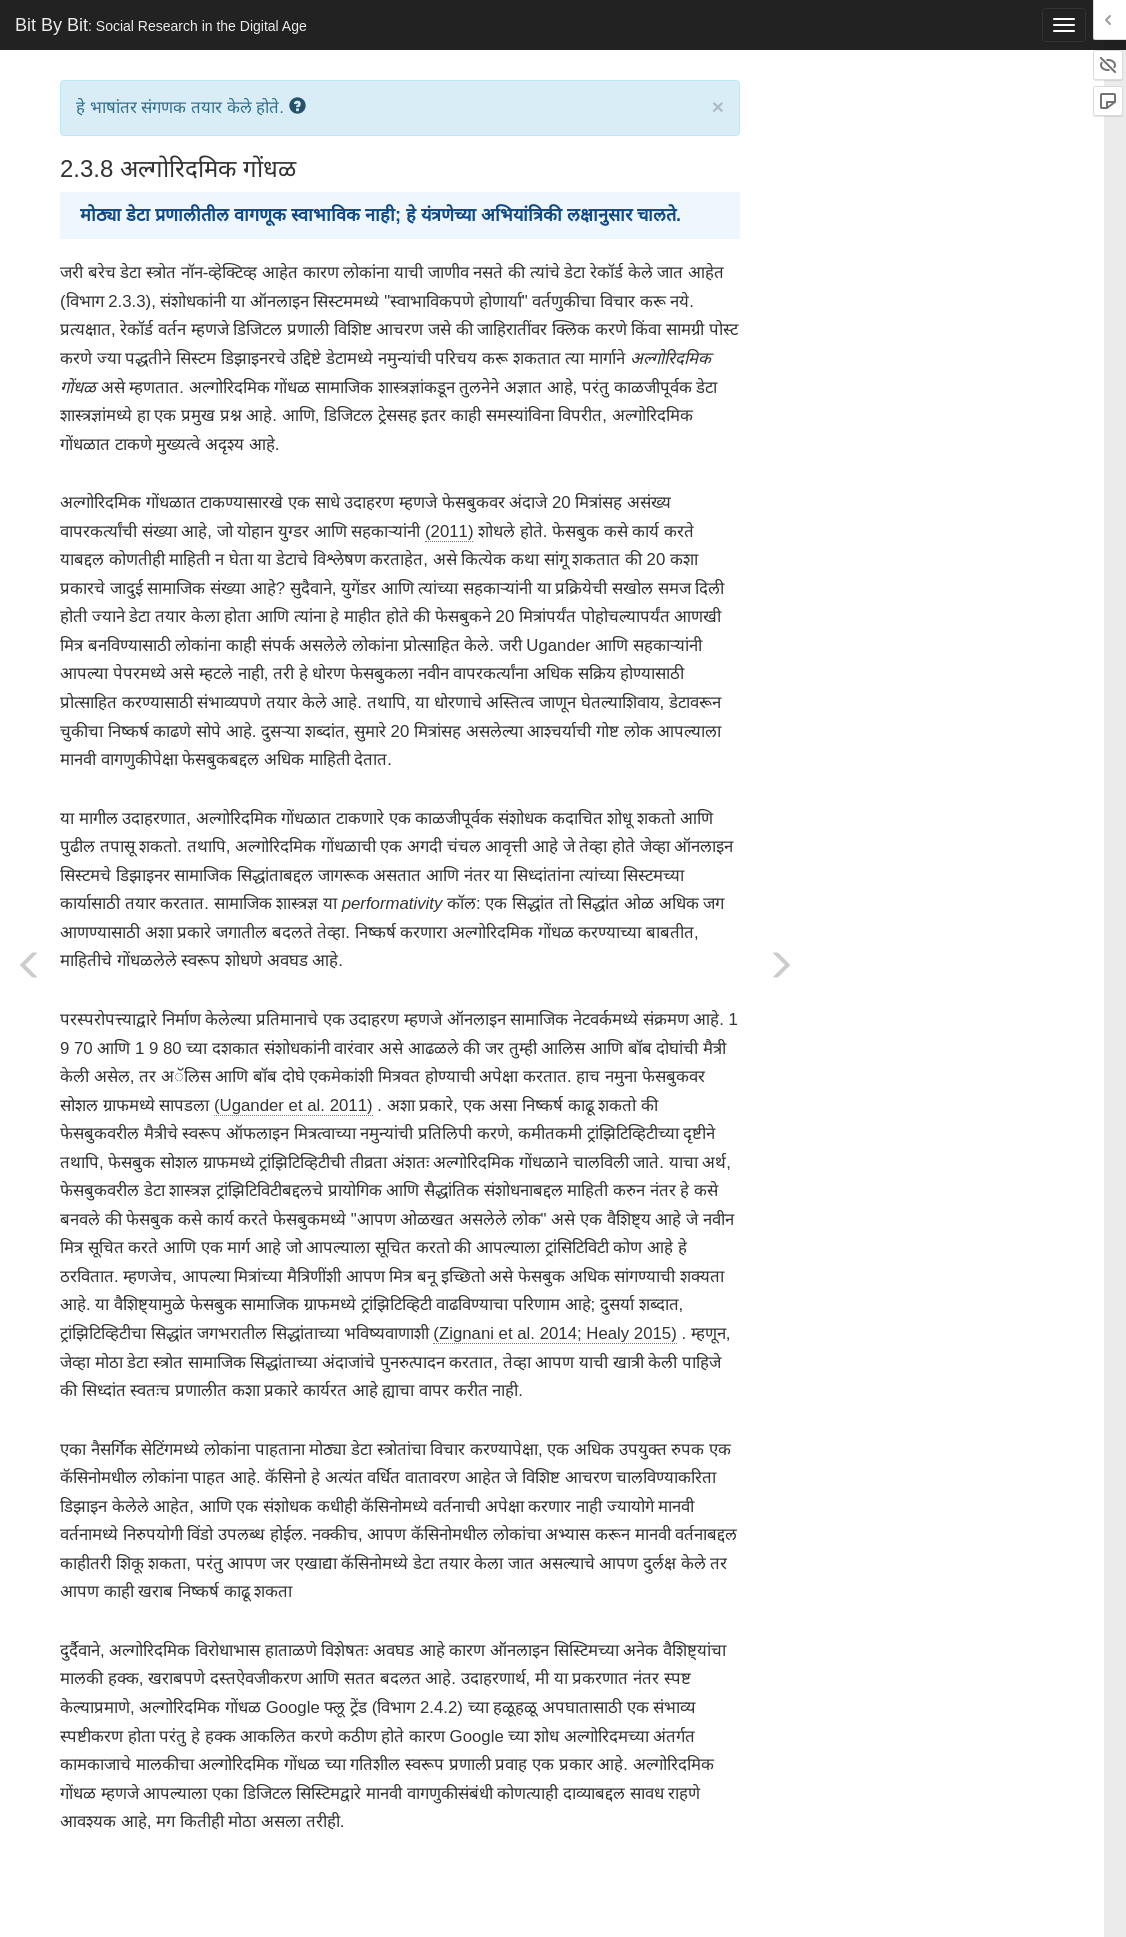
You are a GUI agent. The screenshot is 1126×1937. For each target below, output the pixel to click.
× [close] (718, 106)
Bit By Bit (161, 25)
